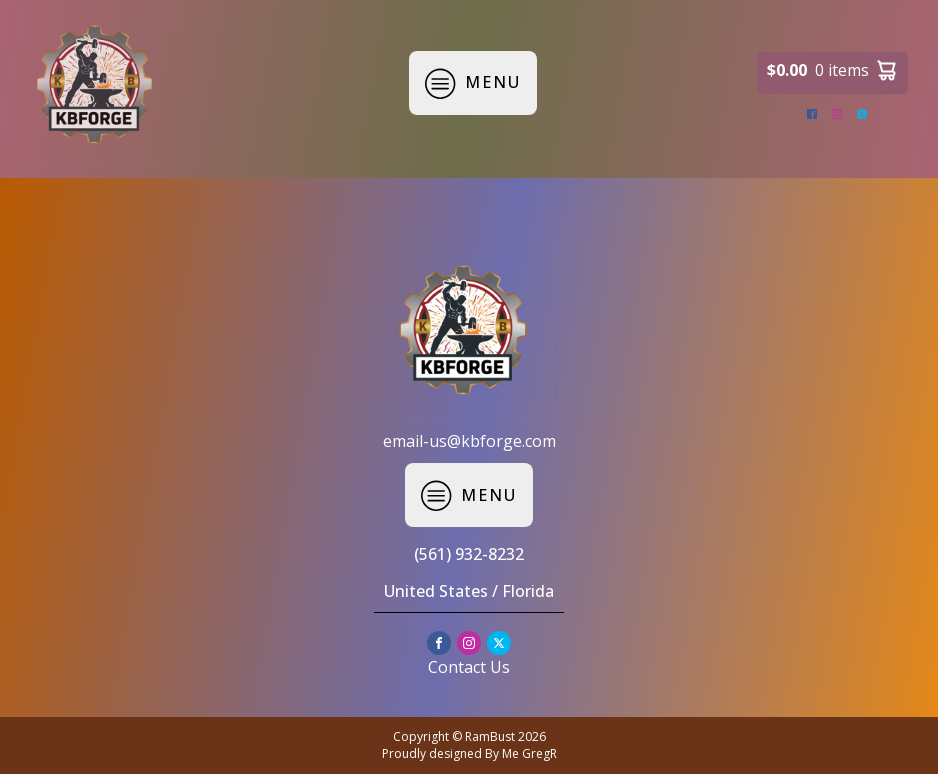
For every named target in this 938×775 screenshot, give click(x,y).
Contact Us (469, 667)
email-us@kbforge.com (469, 441)
